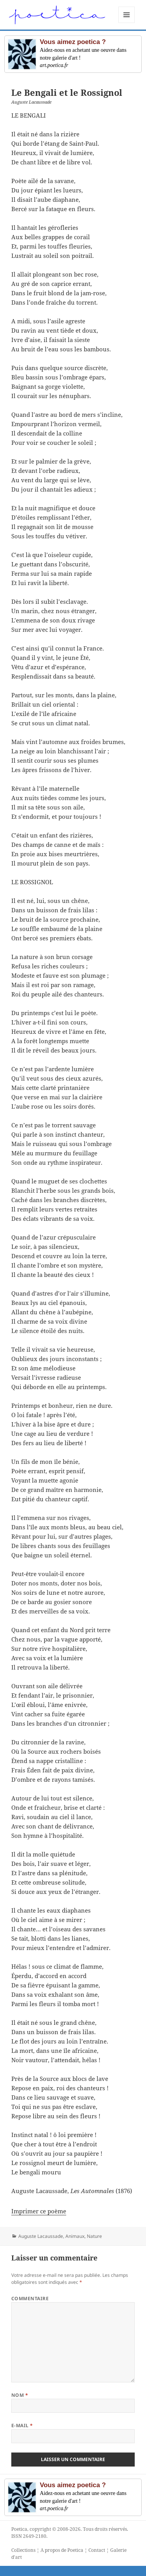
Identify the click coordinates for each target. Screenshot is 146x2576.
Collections (23, 2550)
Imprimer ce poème (38, 2211)
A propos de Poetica (61, 2550)
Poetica (19, 2529)
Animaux (74, 2236)
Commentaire (30, 2298)
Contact (96, 2550)
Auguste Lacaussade (40, 2236)
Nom (19, 2395)
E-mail (22, 2425)
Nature (94, 2236)
